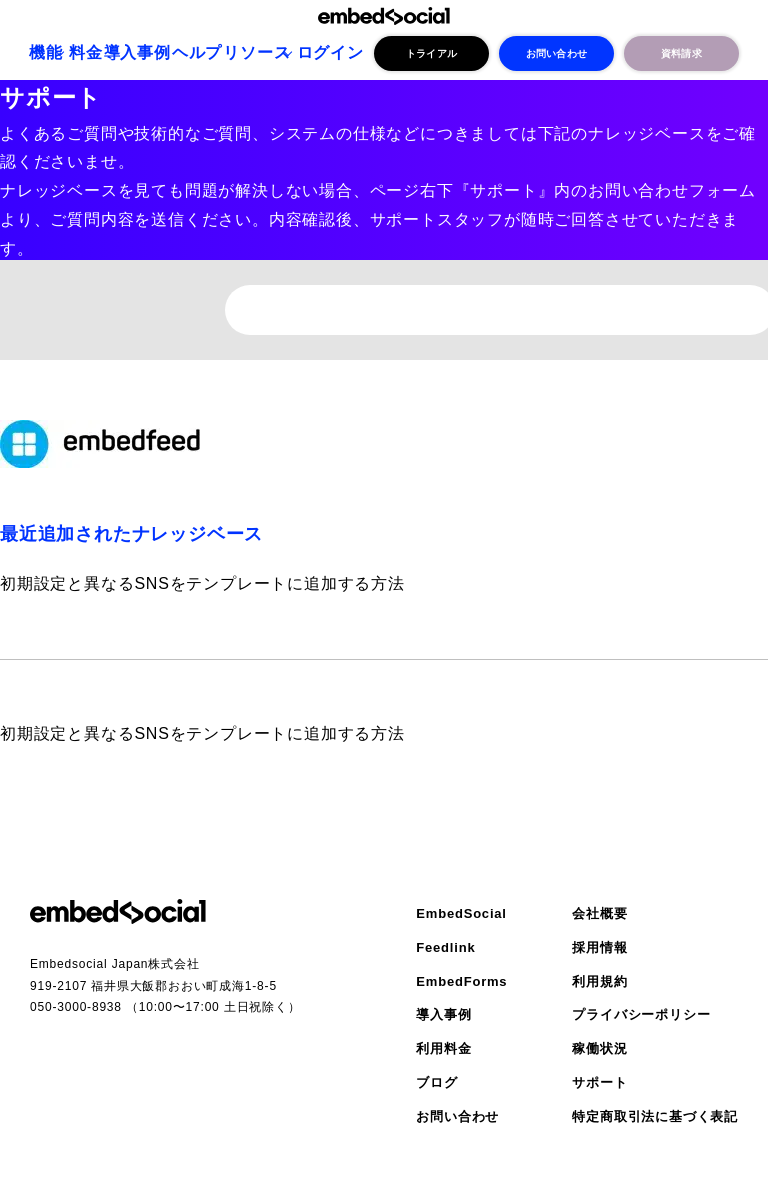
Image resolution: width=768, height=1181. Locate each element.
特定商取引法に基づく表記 (655, 1116)
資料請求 (695, 53)
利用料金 (443, 1048)
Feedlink (445, 947)
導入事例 (145, 53)
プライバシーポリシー (641, 1014)
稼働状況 (599, 1048)
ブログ (436, 1082)
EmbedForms (461, 981)
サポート (599, 1082)
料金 (88, 53)
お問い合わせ (570, 53)
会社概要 (599, 913)
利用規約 (599, 981)
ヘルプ (207, 53)
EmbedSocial (461, 913)
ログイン (341, 53)
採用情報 (599, 947)
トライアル (445, 53)
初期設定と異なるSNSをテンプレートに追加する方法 (202, 583)
